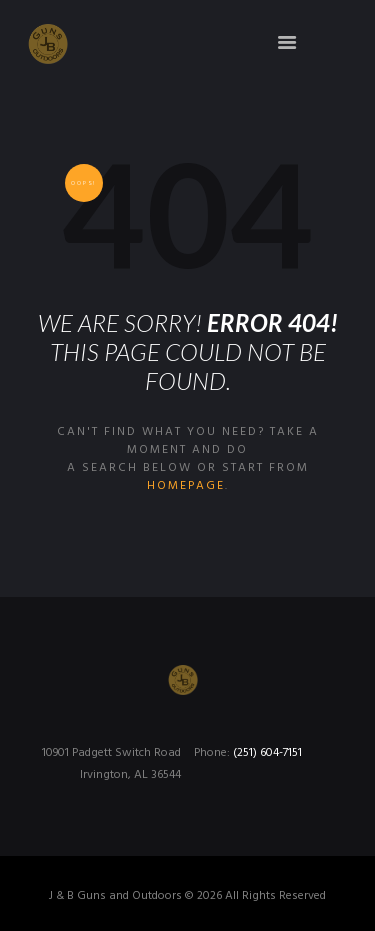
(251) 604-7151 (267, 753)
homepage (186, 486)
